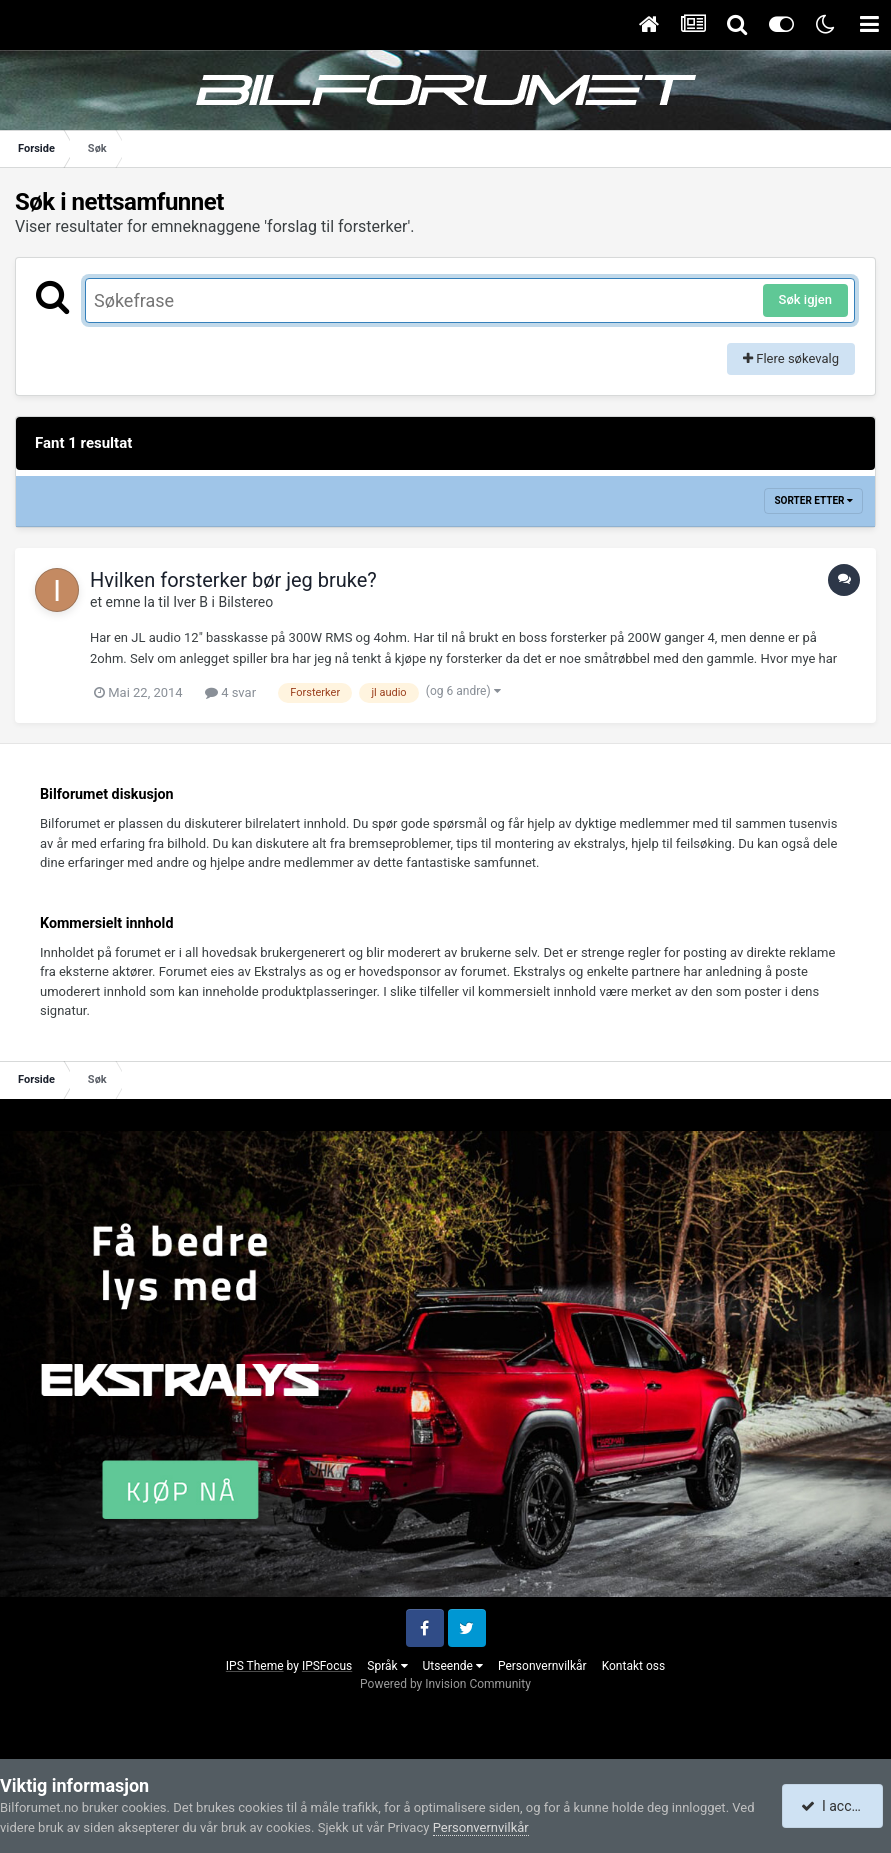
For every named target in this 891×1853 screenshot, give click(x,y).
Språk (387, 1666)
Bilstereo (245, 602)
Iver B (190, 602)
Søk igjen (805, 299)
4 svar (230, 692)
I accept (834, 1806)
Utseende (453, 1666)
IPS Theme (255, 1666)
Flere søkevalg (791, 358)
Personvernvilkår (542, 1666)
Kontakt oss (634, 1666)
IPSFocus (327, 1666)
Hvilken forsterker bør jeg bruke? (233, 580)
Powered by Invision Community (445, 1684)
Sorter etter (813, 500)
